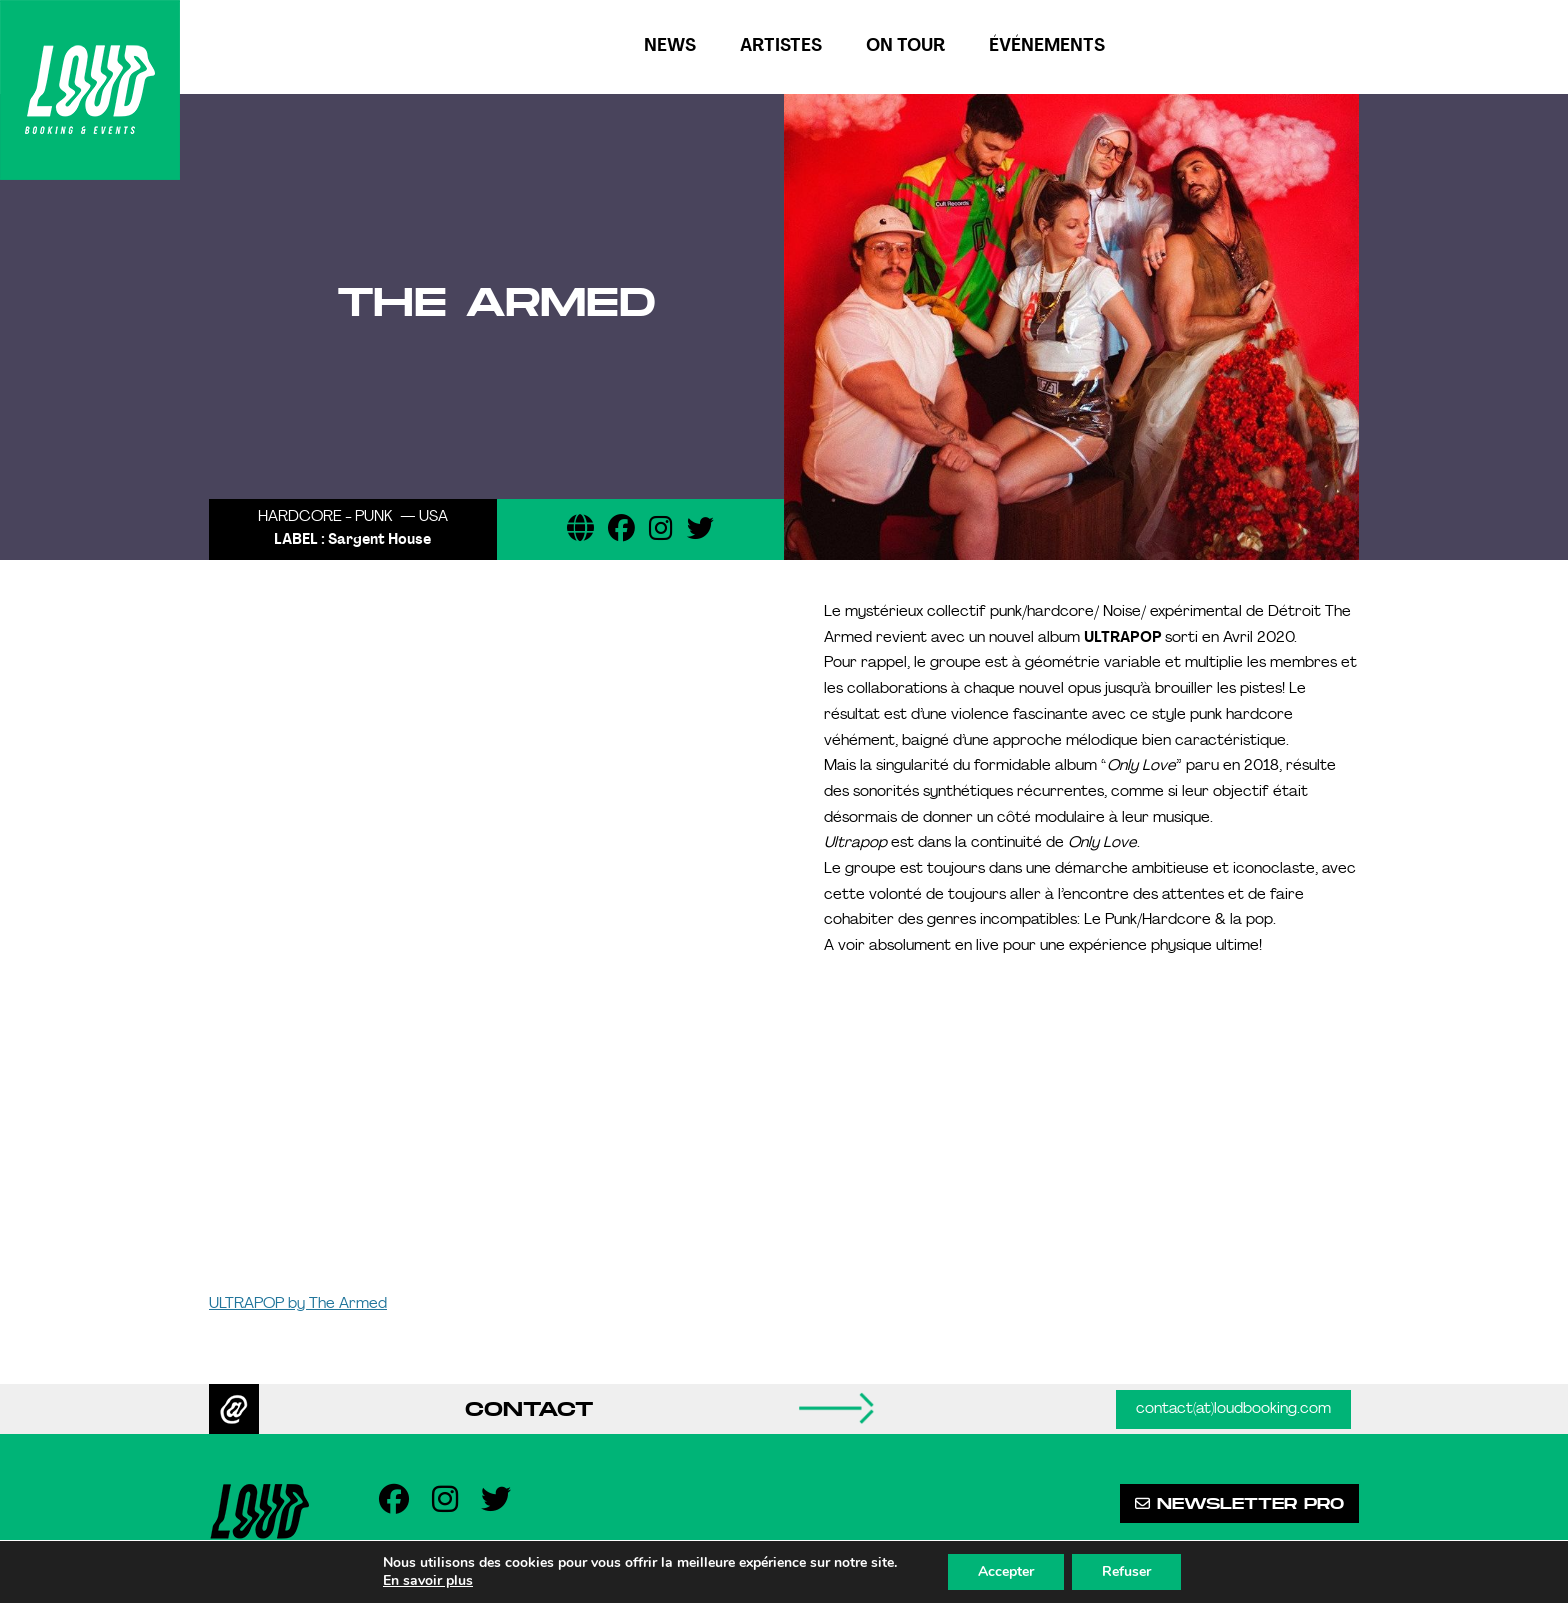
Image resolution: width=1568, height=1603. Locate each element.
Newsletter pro (1239, 1503)
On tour (905, 46)
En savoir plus (428, 1581)
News (670, 46)
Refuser (1126, 1571)
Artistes (781, 46)
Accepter (1006, 1571)
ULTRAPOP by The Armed (298, 1304)
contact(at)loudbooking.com (1233, 1409)
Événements (1047, 46)
